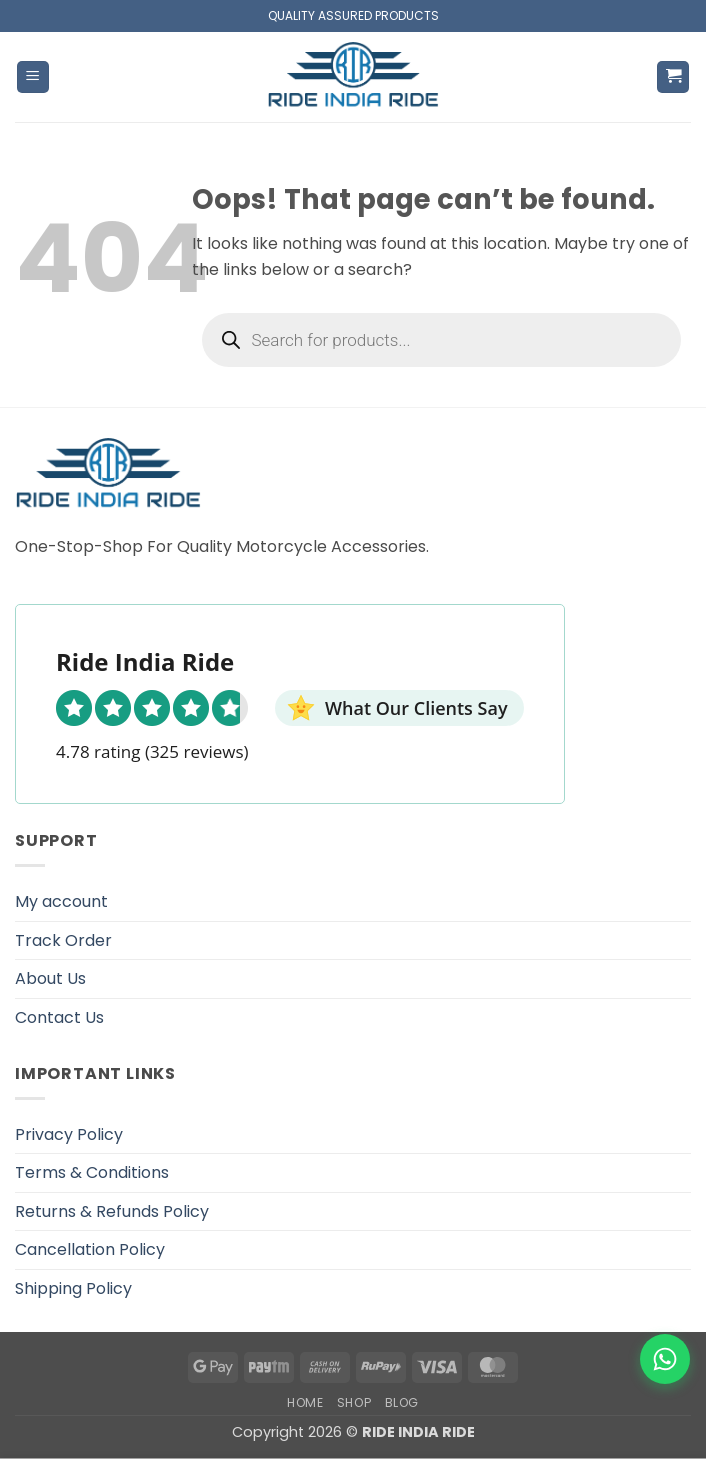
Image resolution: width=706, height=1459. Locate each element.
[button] (33, 77)
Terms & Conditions (92, 1172)
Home (305, 1402)
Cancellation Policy (90, 1249)
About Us (50, 978)
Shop (354, 1402)
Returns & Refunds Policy (112, 1211)
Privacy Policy (69, 1134)
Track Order (63, 940)
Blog (402, 1402)
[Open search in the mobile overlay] (442, 340)
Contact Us (59, 1017)
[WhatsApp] (665, 1359)
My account (61, 901)
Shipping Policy (73, 1288)
